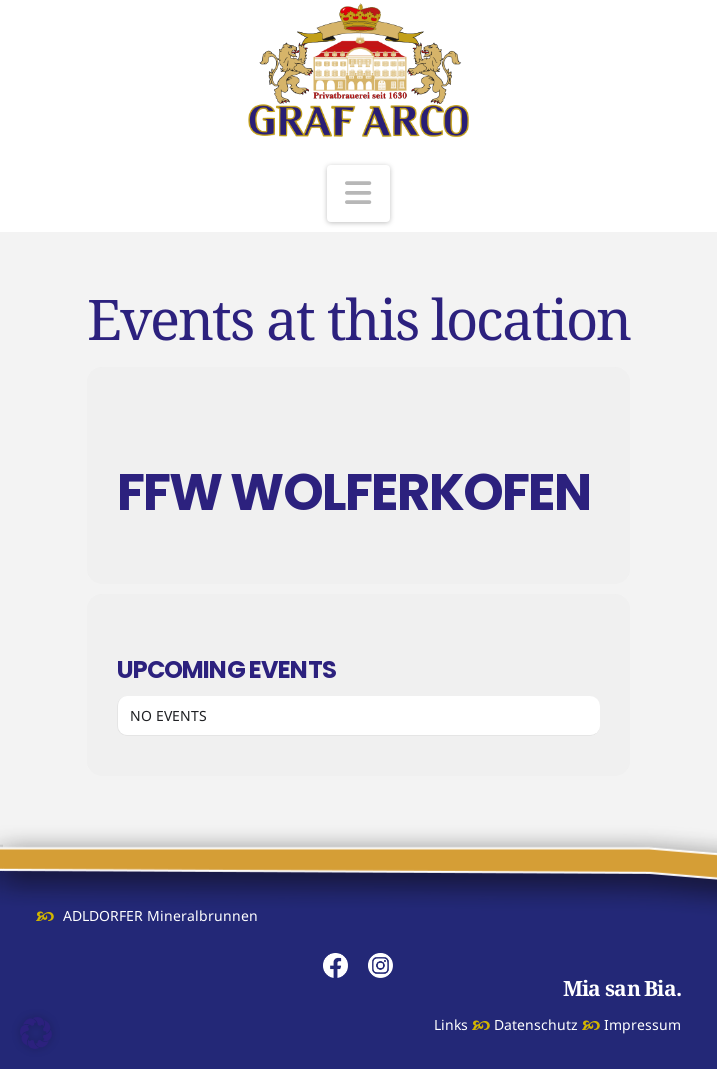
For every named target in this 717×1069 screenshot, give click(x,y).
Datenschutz (536, 1024)
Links (451, 1024)
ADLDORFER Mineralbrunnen (160, 915)
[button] (359, 193)
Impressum (642, 1024)
